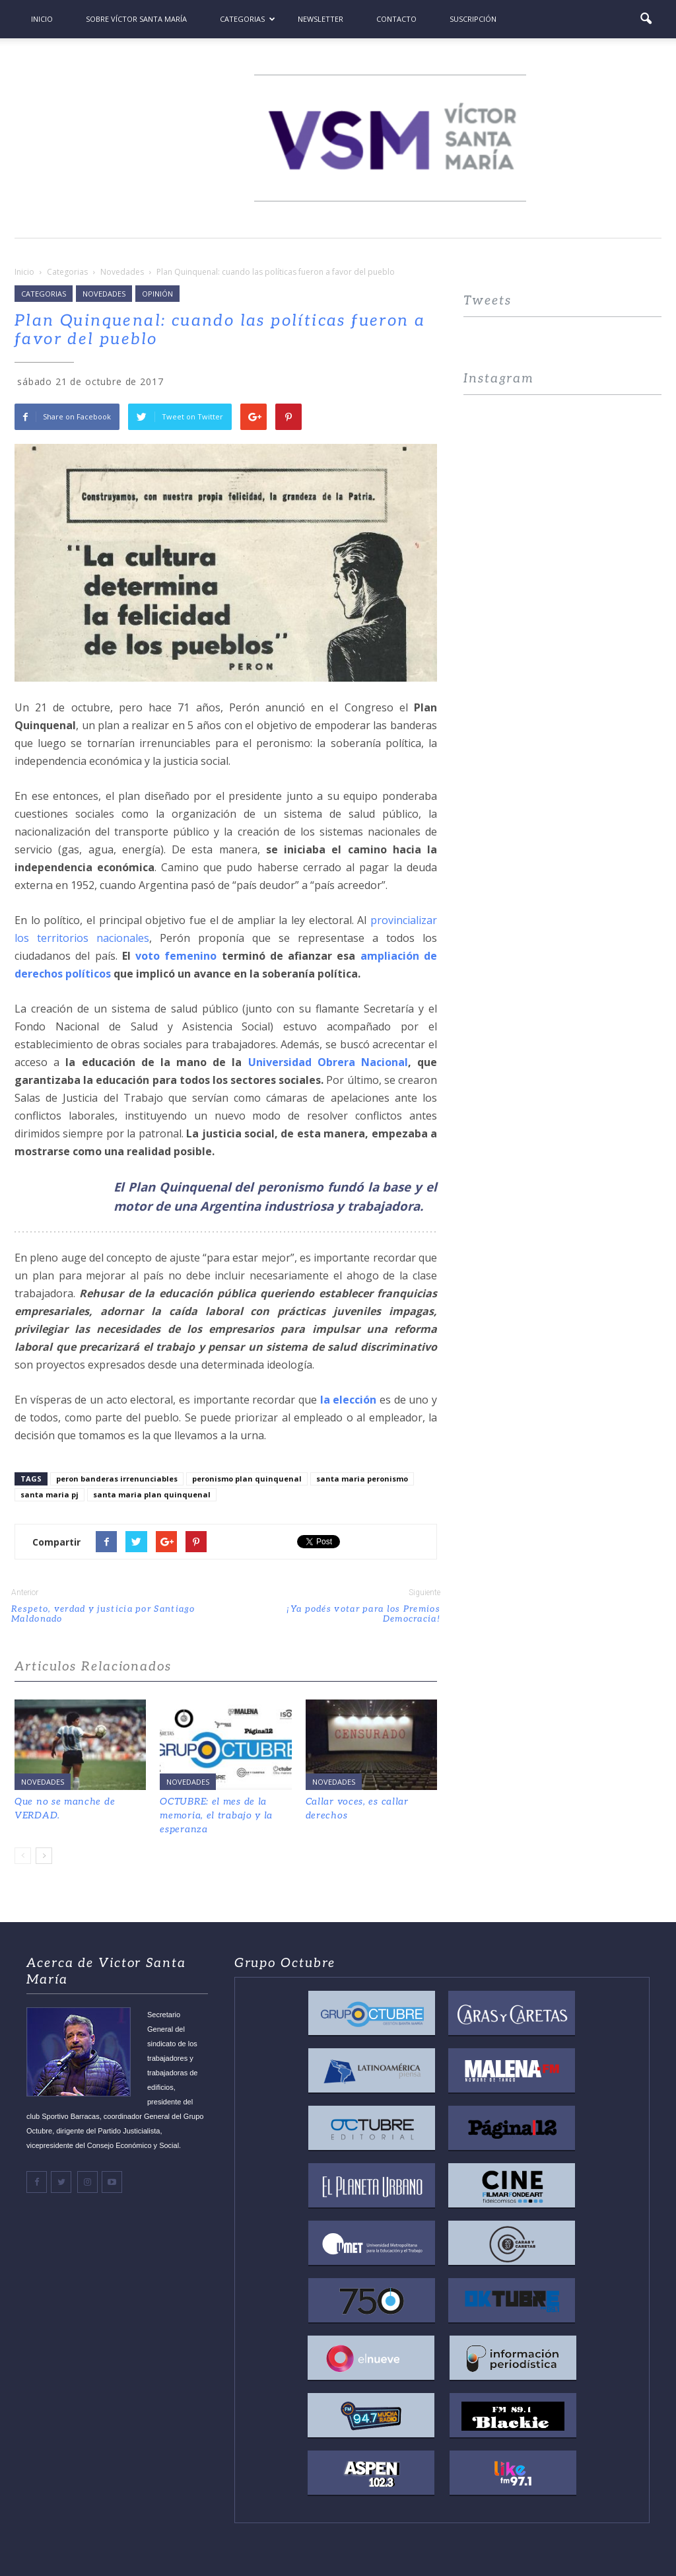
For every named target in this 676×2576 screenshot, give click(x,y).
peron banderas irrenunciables (117, 1479)
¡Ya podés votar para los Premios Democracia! (363, 1614)
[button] (645, 19)
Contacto (396, 19)
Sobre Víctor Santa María (136, 19)
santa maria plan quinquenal (152, 1494)
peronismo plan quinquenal (247, 1479)
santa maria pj (49, 1494)
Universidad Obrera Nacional (328, 1062)
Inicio (42, 19)
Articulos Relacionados (93, 1666)
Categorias (247, 19)
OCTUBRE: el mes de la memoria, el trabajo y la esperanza (216, 1815)
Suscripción (473, 19)
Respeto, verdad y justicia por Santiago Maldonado (103, 1614)
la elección (348, 1399)
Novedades (104, 294)
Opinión (157, 294)
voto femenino (176, 955)
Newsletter (320, 19)
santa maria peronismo (362, 1479)
